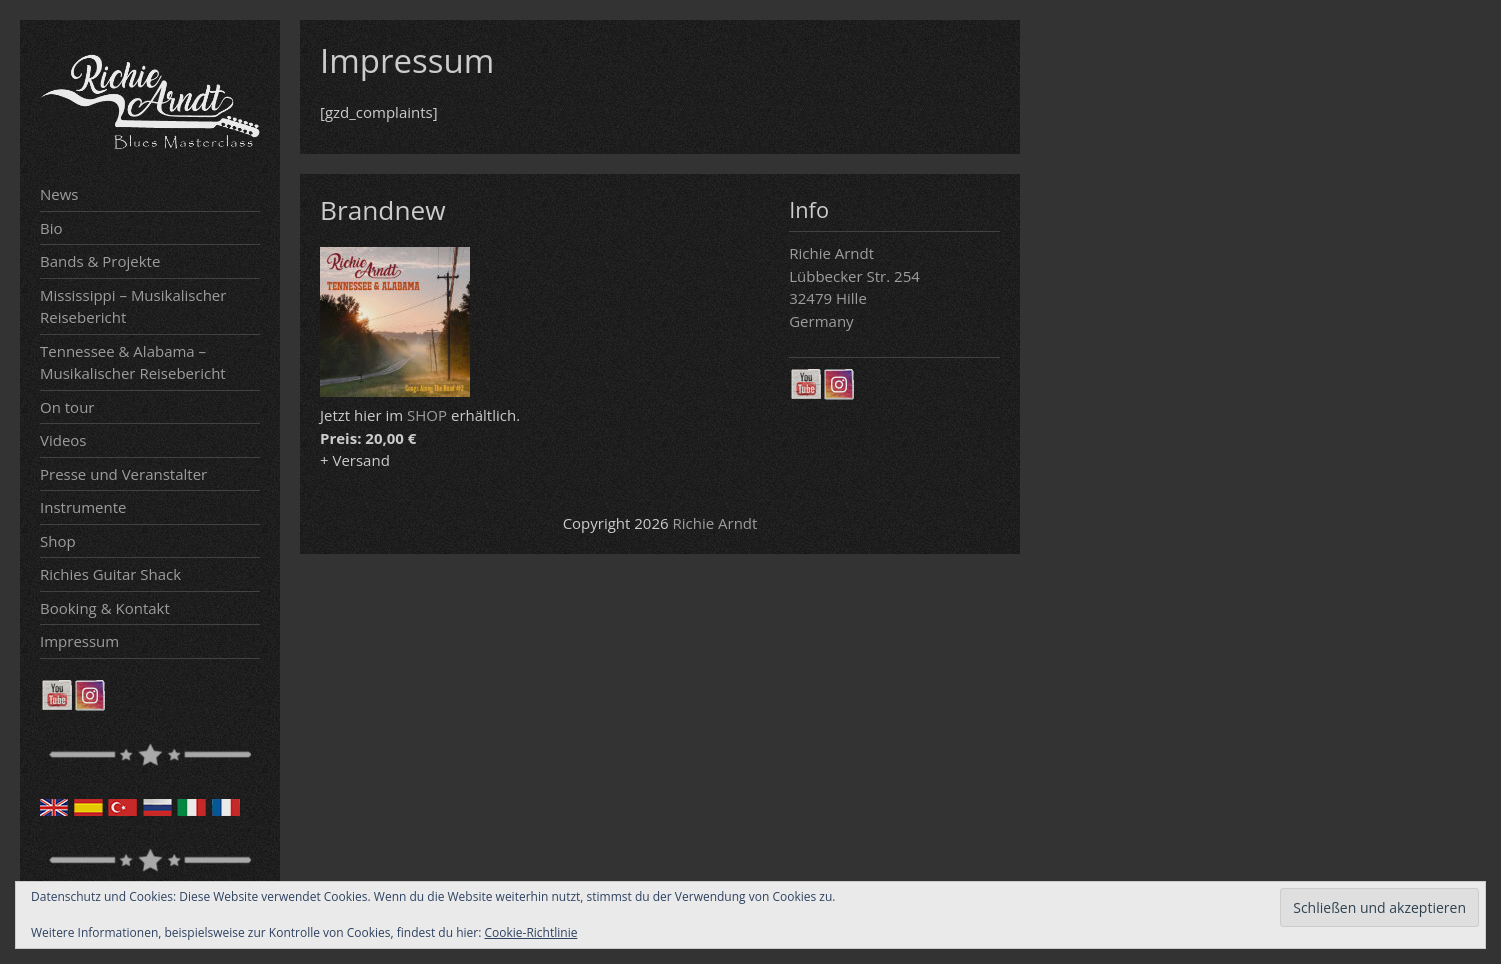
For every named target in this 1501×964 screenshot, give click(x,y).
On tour (67, 407)
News (59, 194)
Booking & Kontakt (105, 608)
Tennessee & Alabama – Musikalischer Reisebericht (133, 362)
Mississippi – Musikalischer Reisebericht (133, 306)
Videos (63, 440)
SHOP (427, 415)
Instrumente (83, 507)
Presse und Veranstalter (123, 474)
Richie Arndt (715, 523)
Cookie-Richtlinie (531, 932)
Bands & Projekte (100, 261)
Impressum (79, 641)
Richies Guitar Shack (110, 574)
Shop (58, 541)
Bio (51, 228)
